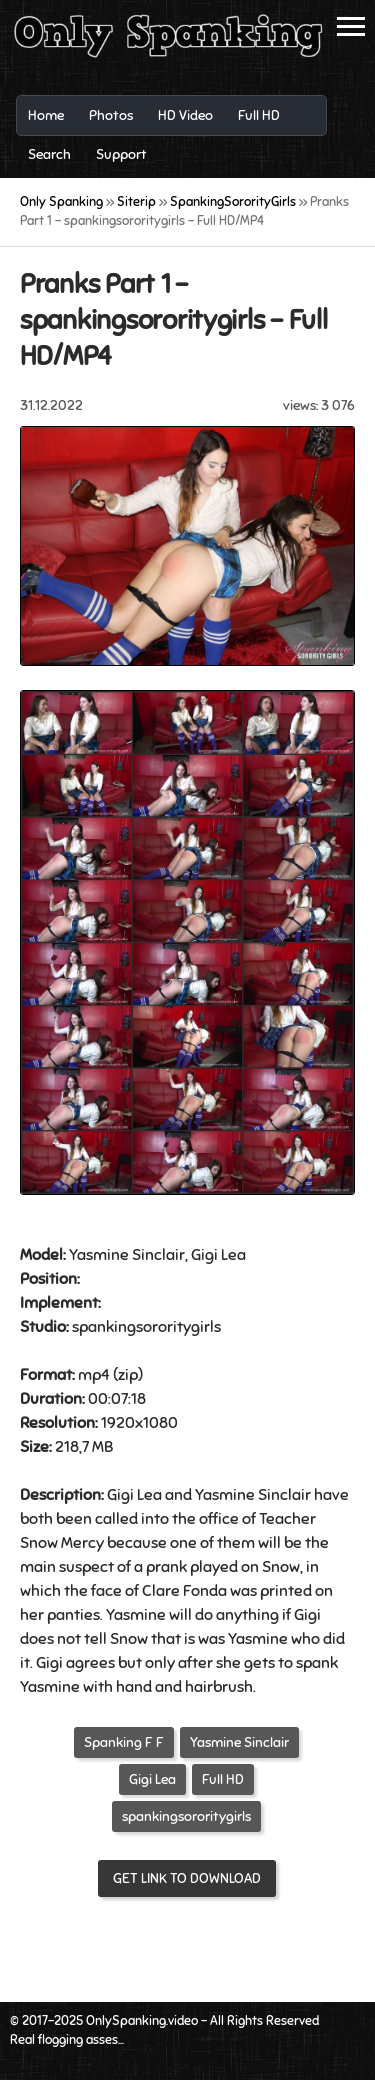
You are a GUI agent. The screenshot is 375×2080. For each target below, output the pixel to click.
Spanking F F (124, 1742)
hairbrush (219, 1687)
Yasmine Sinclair (239, 1742)
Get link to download (187, 1878)
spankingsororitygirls (186, 1816)
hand (134, 1687)
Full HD (223, 1779)
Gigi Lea (152, 1779)
